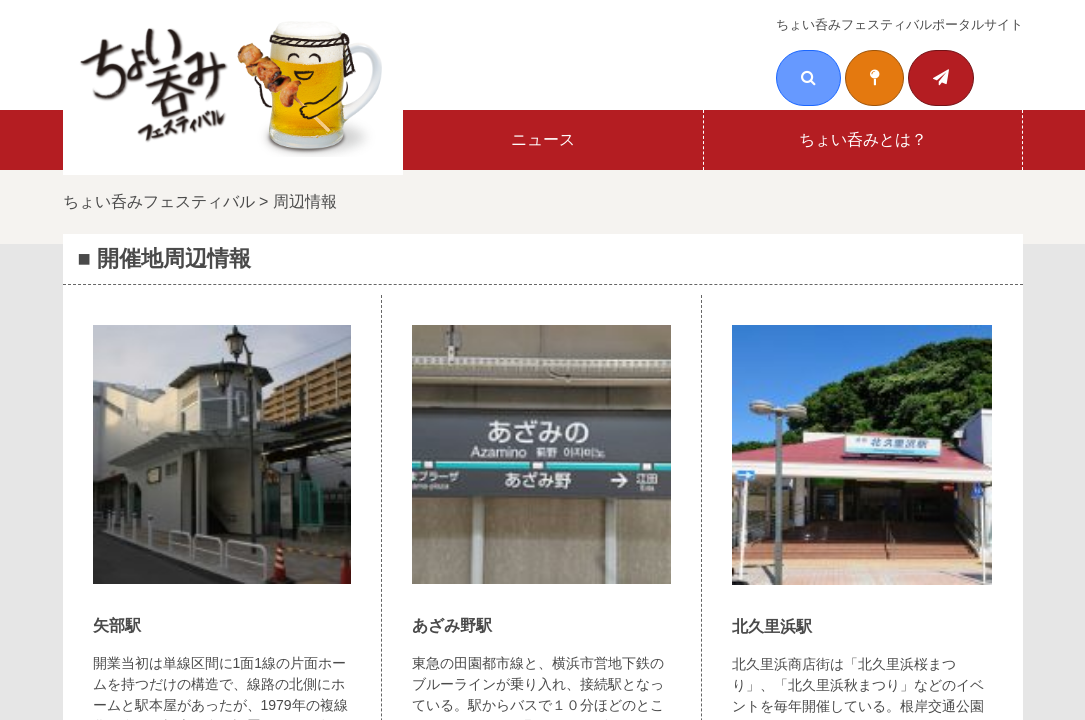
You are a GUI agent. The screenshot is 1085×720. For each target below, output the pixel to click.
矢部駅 (117, 625)
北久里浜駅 (772, 626)
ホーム (223, 139)
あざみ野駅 (452, 625)
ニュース (543, 139)
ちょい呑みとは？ (863, 139)
